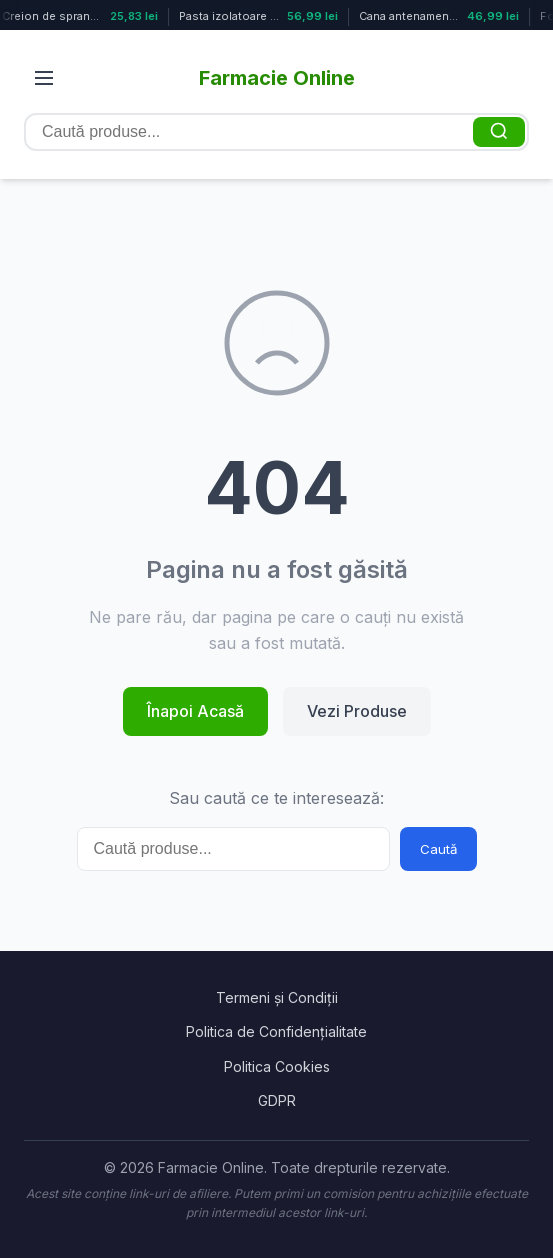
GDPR (277, 1100)
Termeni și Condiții (277, 997)
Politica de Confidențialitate (276, 1031)
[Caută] (499, 132)
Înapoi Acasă (195, 711)
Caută (438, 849)
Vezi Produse (357, 711)
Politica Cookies (277, 1066)
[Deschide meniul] (44, 78)
